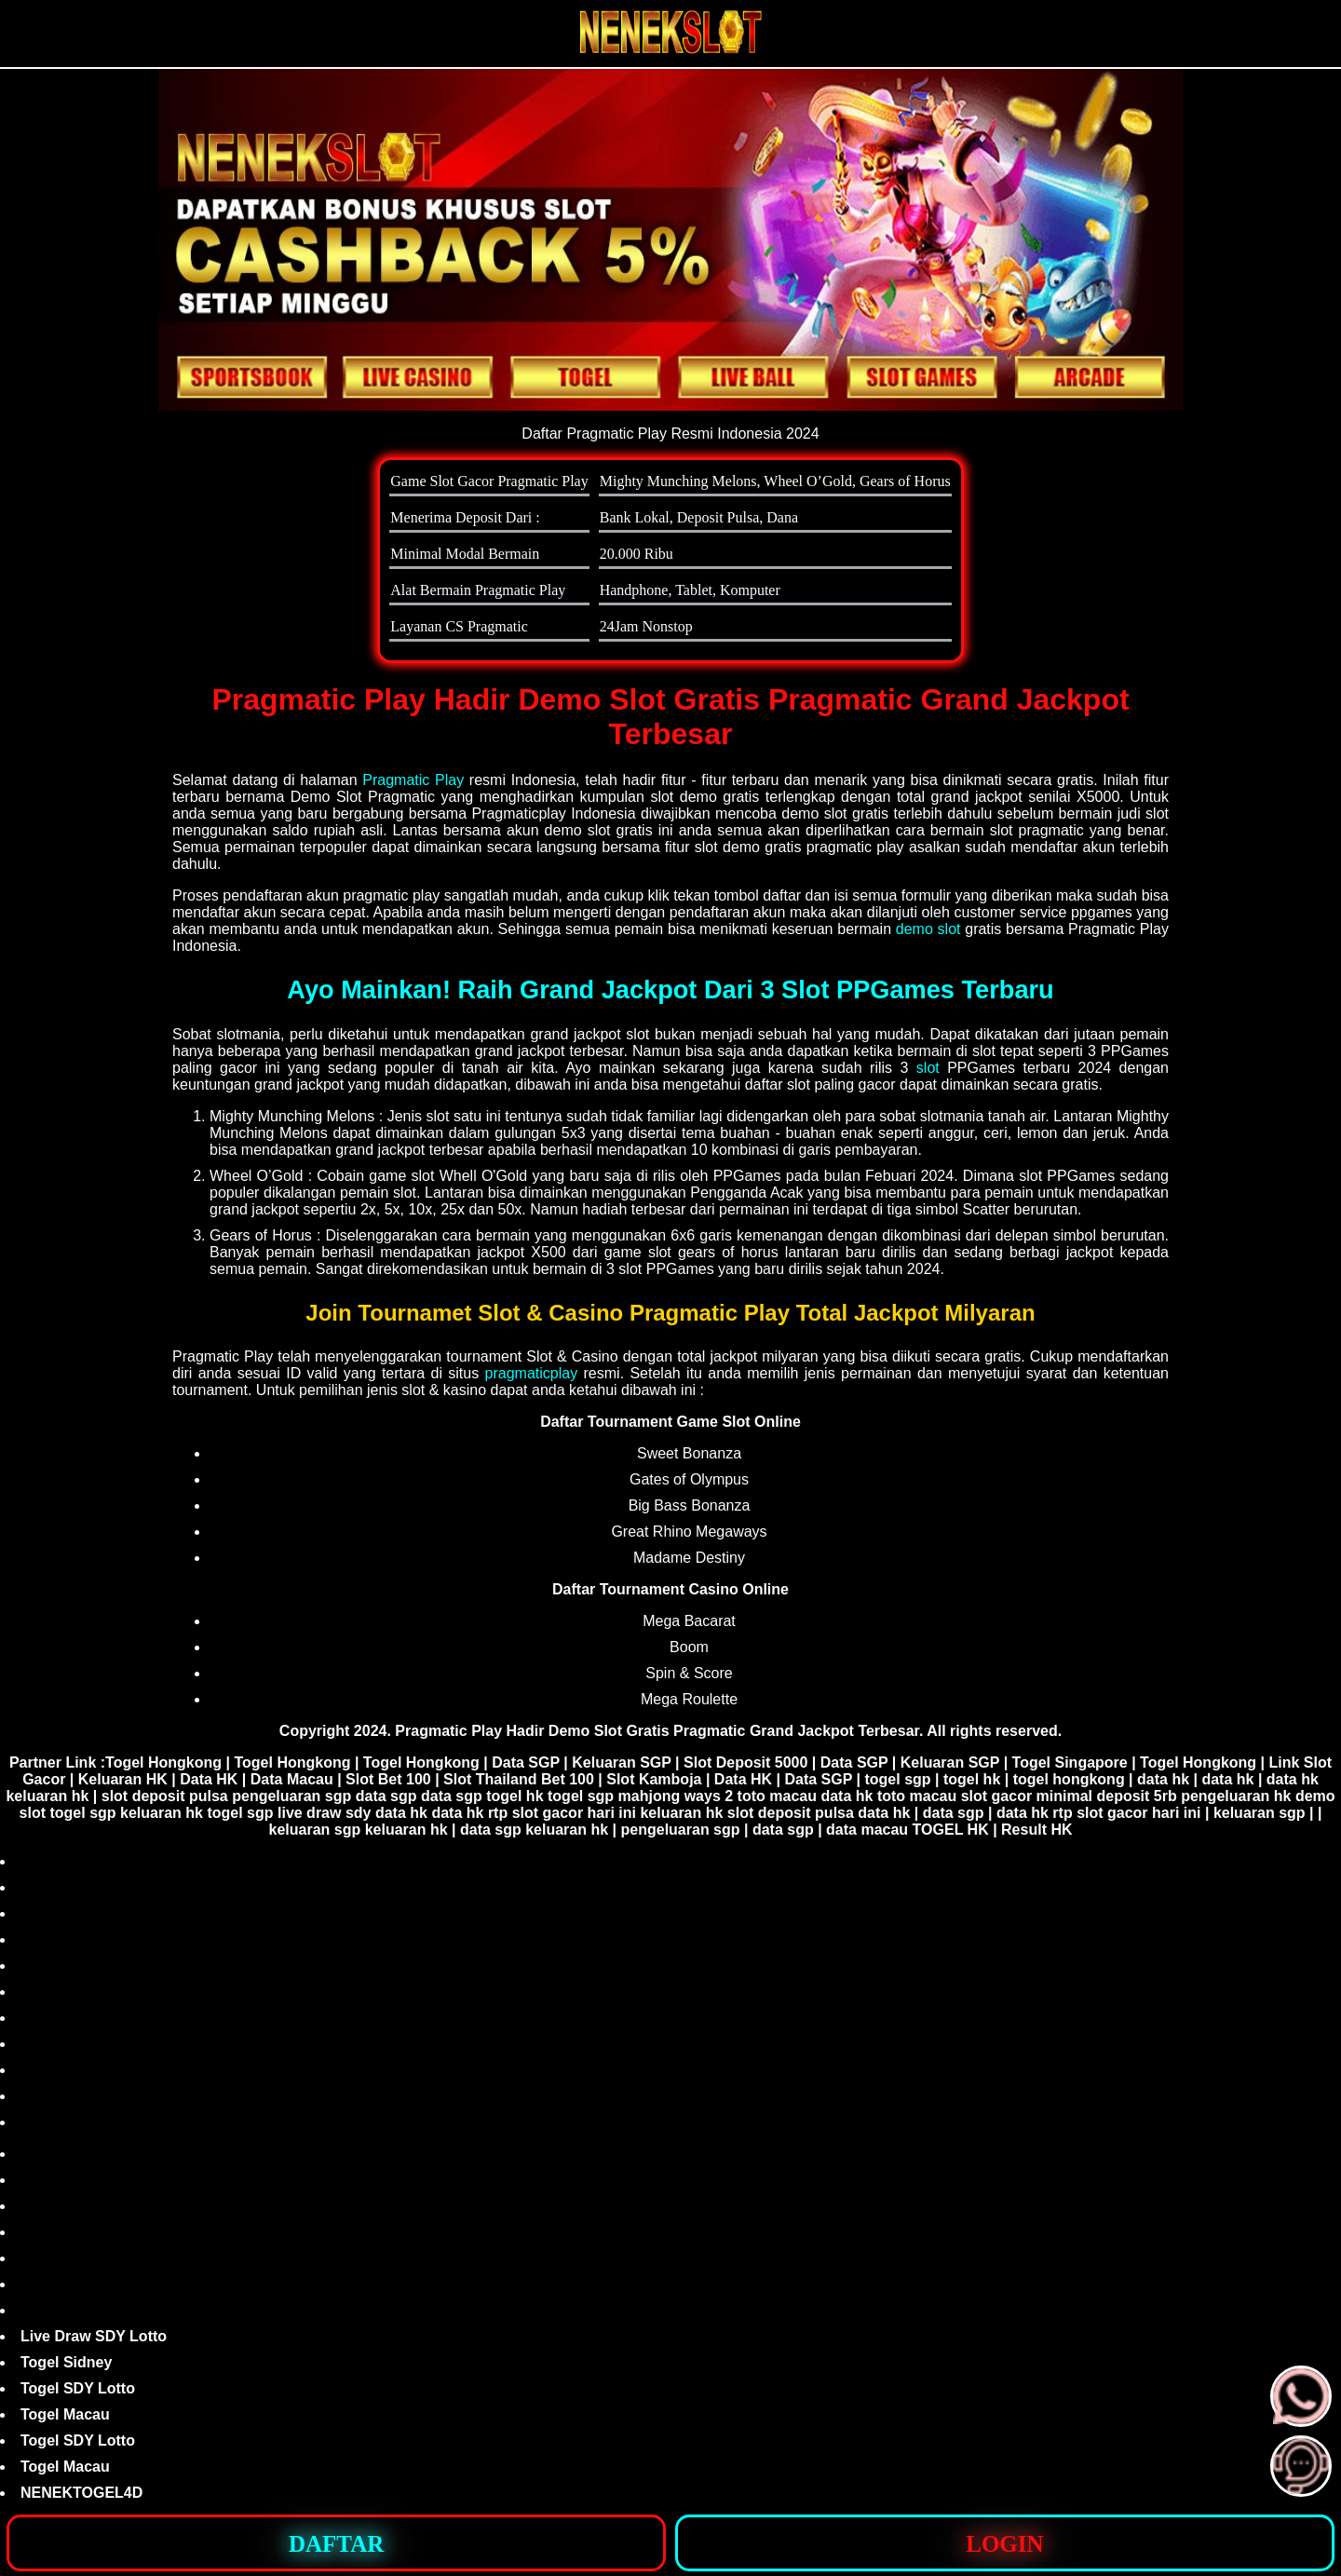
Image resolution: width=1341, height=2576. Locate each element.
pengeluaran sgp (291, 1796)
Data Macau (292, 1779)
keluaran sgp (1259, 1813)
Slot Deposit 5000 (745, 1762)
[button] (1301, 2466)
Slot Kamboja (653, 1779)
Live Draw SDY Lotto (93, 2336)
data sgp (386, 1796)
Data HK (208, 1779)
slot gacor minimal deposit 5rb (1069, 1796)
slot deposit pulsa (165, 1796)
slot (928, 1068)
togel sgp (897, 1779)
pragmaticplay (531, 1373)
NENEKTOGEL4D (81, 2493)
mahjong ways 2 (676, 1796)
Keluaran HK (123, 1779)
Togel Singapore (1070, 1762)
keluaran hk (47, 1796)
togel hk (971, 1779)
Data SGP (526, 1762)
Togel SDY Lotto (77, 2388)
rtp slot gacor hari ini (562, 1813)
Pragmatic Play (413, 780)
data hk (1163, 1779)
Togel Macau (65, 2414)
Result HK (1036, 1829)
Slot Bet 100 (388, 1779)
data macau (867, 1829)
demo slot (928, 929)
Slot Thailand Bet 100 (518, 1779)
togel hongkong (1069, 1779)
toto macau (777, 1796)
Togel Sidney (66, 2362)
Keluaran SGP (621, 1762)
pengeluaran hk (1236, 1796)
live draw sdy (325, 1813)
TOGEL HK (951, 1829)
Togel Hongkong (163, 1762)
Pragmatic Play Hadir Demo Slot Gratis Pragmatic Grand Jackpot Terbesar (657, 1731)
